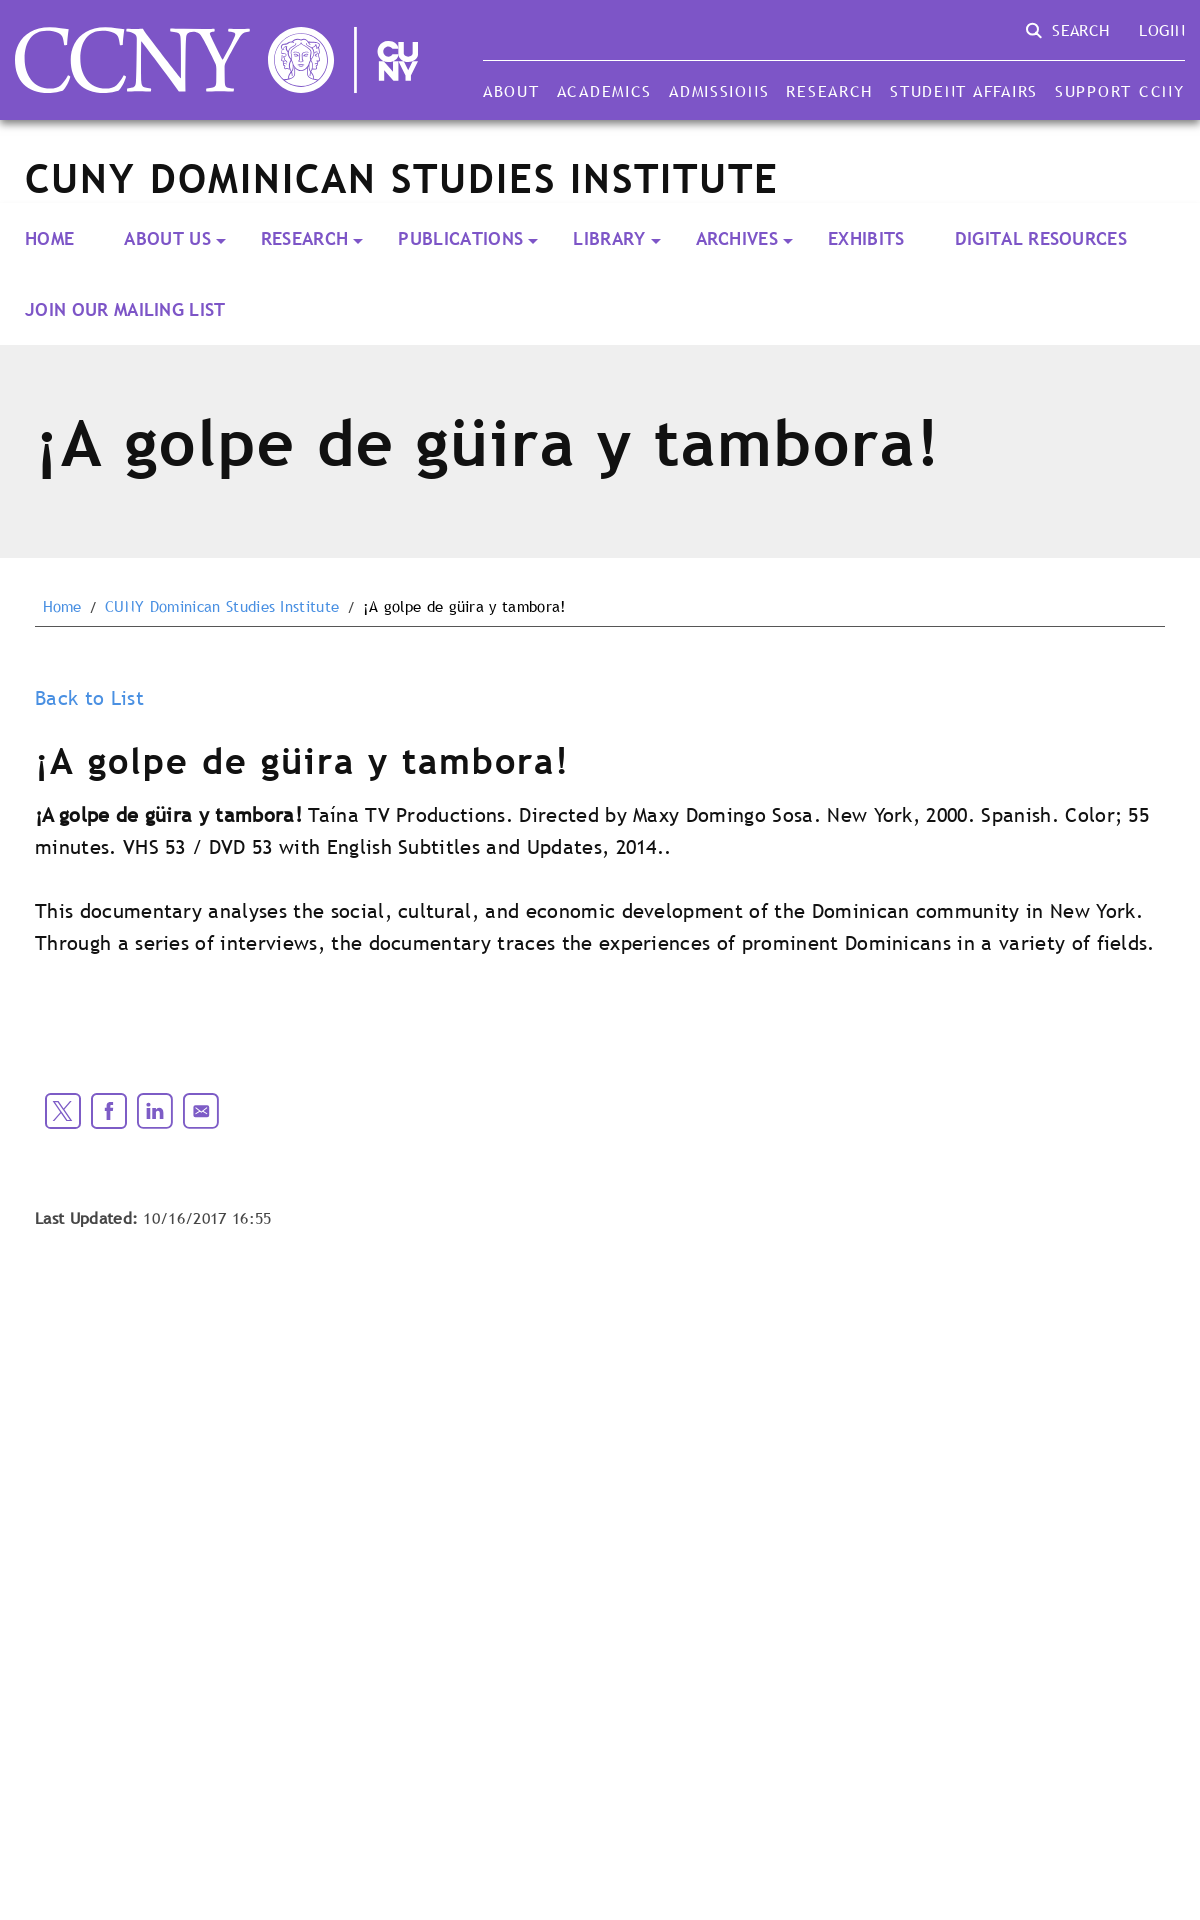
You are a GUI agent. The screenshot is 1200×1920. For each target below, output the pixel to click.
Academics (605, 91)
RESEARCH (305, 238)
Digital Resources (1041, 238)
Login (1162, 30)
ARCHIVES (737, 238)
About (511, 91)
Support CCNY (1120, 91)
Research (829, 91)
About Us (167, 238)
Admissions (719, 91)
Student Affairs (964, 91)
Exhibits (866, 238)
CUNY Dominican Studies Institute (222, 607)
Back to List (89, 698)
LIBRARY (609, 238)
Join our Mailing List (125, 309)
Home (49, 238)
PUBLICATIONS (460, 238)
